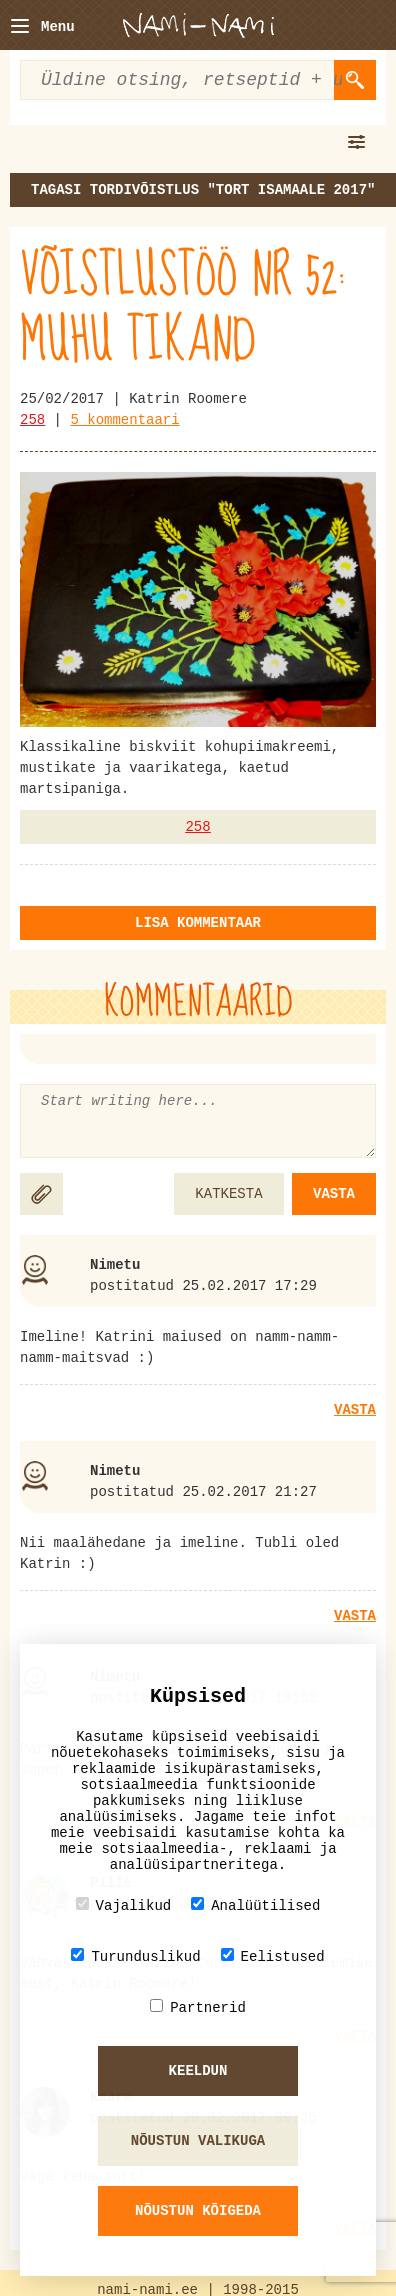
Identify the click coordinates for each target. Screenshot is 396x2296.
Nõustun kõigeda (198, 2211)
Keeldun (198, 2071)
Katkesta (228, 1194)
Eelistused (273, 1956)
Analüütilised (255, 1905)
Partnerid (198, 2007)
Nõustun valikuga (198, 2141)
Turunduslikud (135, 1956)
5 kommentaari (124, 420)
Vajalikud (124, 1905)
